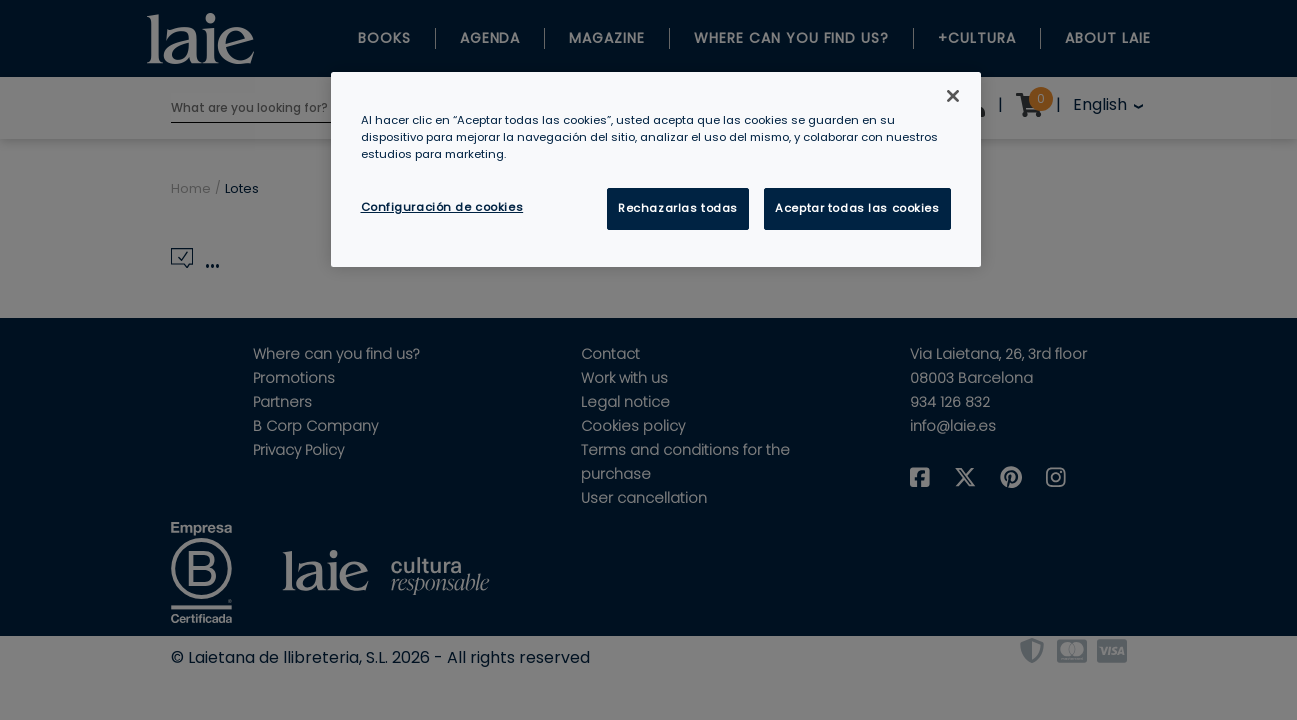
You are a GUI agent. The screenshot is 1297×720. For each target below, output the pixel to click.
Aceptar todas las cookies (857, 208)
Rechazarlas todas (678, 208)
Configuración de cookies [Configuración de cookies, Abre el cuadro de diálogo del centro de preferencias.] (442, 207)
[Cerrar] (953, 96)
